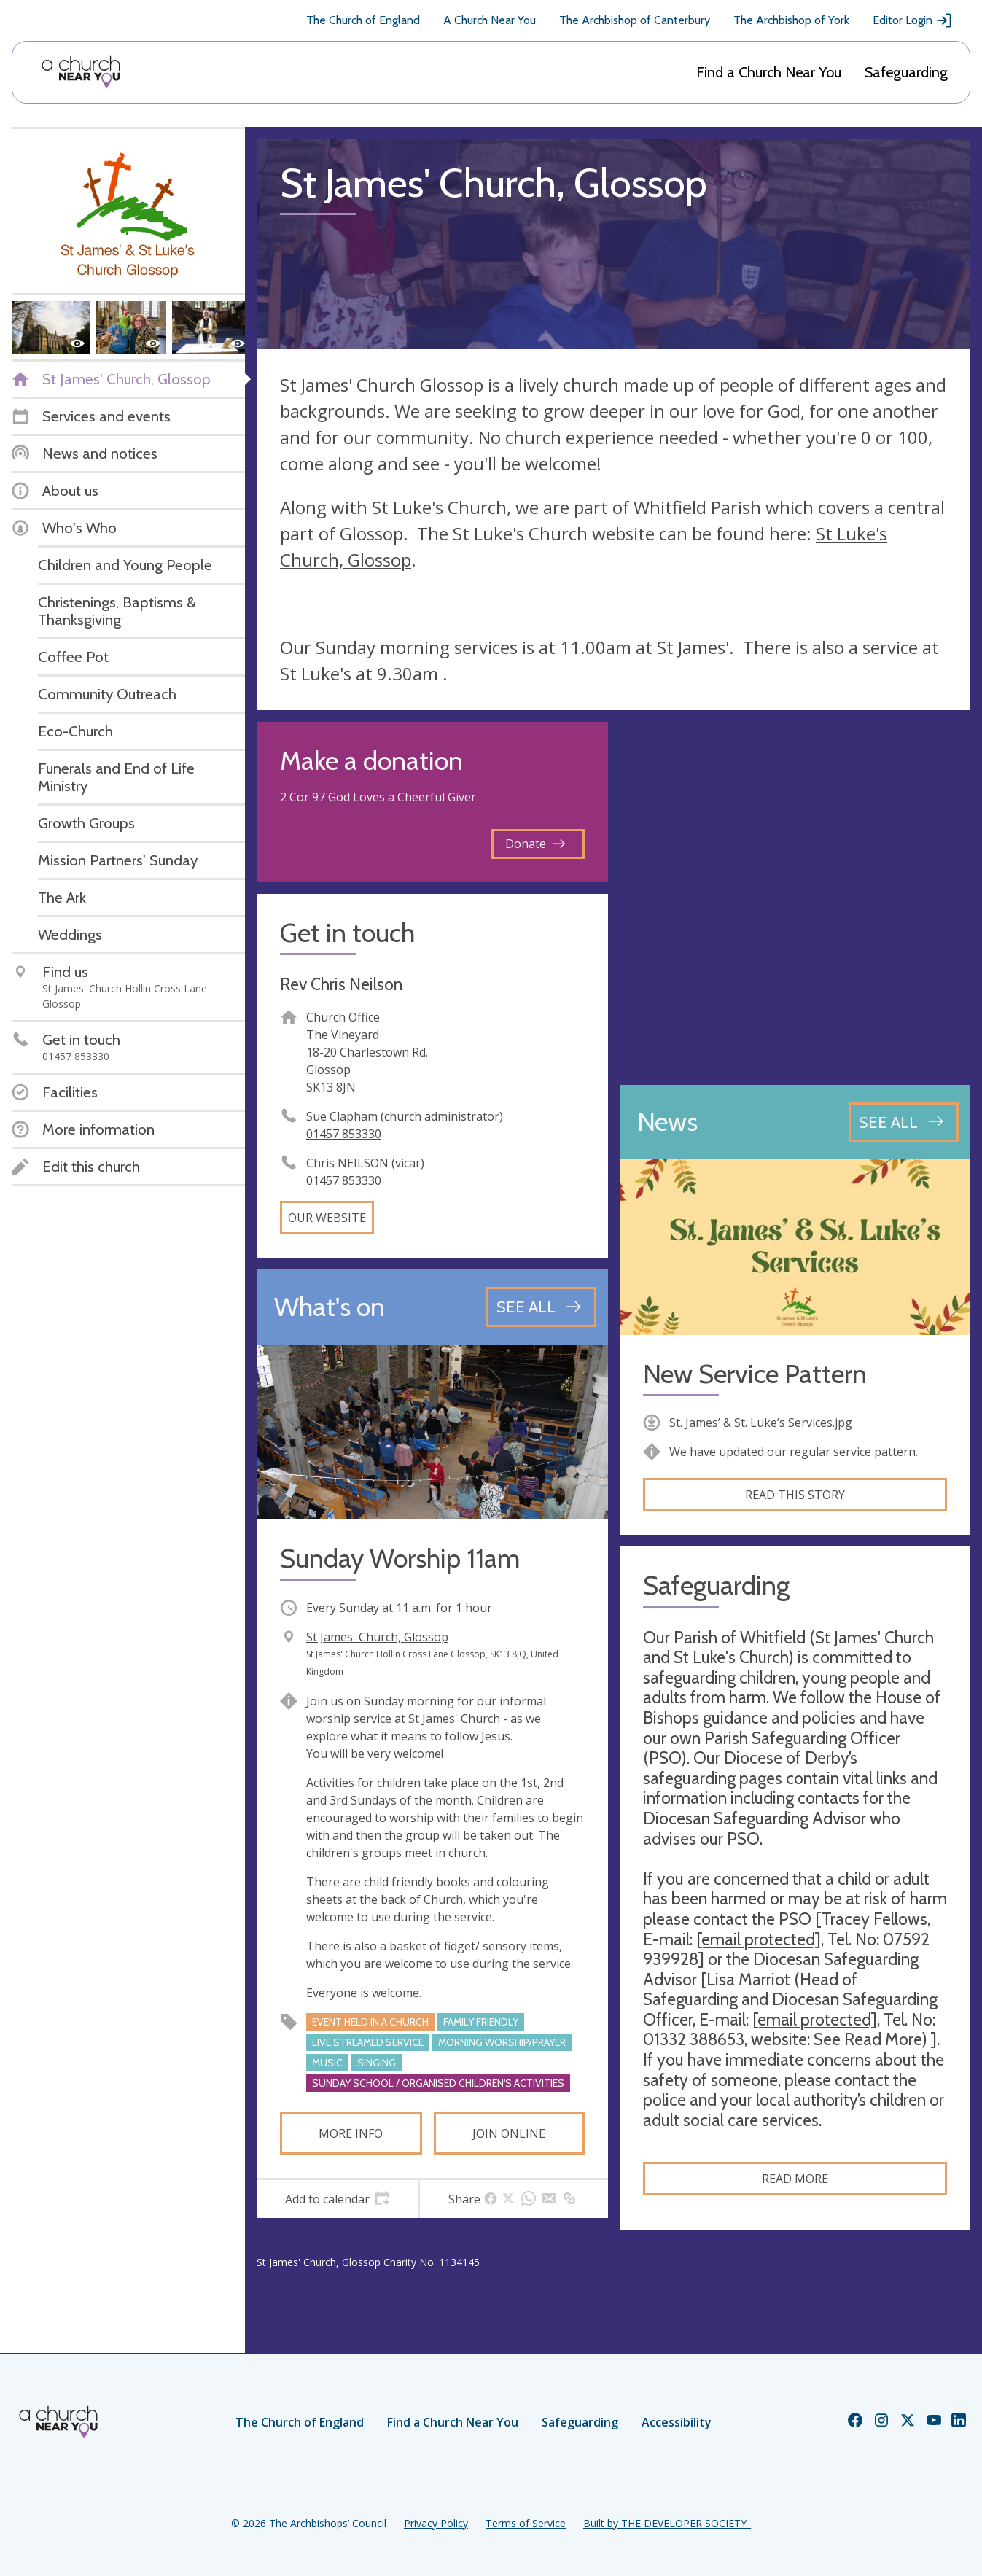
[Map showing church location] (795, 897)
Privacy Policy (436, 2523)
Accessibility (677, 2422)
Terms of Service (526, 2523)
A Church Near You (489, 20)
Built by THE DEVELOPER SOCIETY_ (667, 2523)
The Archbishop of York (791, 20)
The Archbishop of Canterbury (634, 20)
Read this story (795, 1495)
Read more (795, 2179)
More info (351, 2133)
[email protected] (758, 1939)
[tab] (337, 2199)
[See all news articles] (904, 1122)
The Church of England (363, 20)
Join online (508, 2133)
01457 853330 (343, 1134)
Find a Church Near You (768, 72)
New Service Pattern (755, 1374)
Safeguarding (906, 72)
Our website (327, 1218)
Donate (535, 844)
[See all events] (541, 1306)
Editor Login (913, 20)
